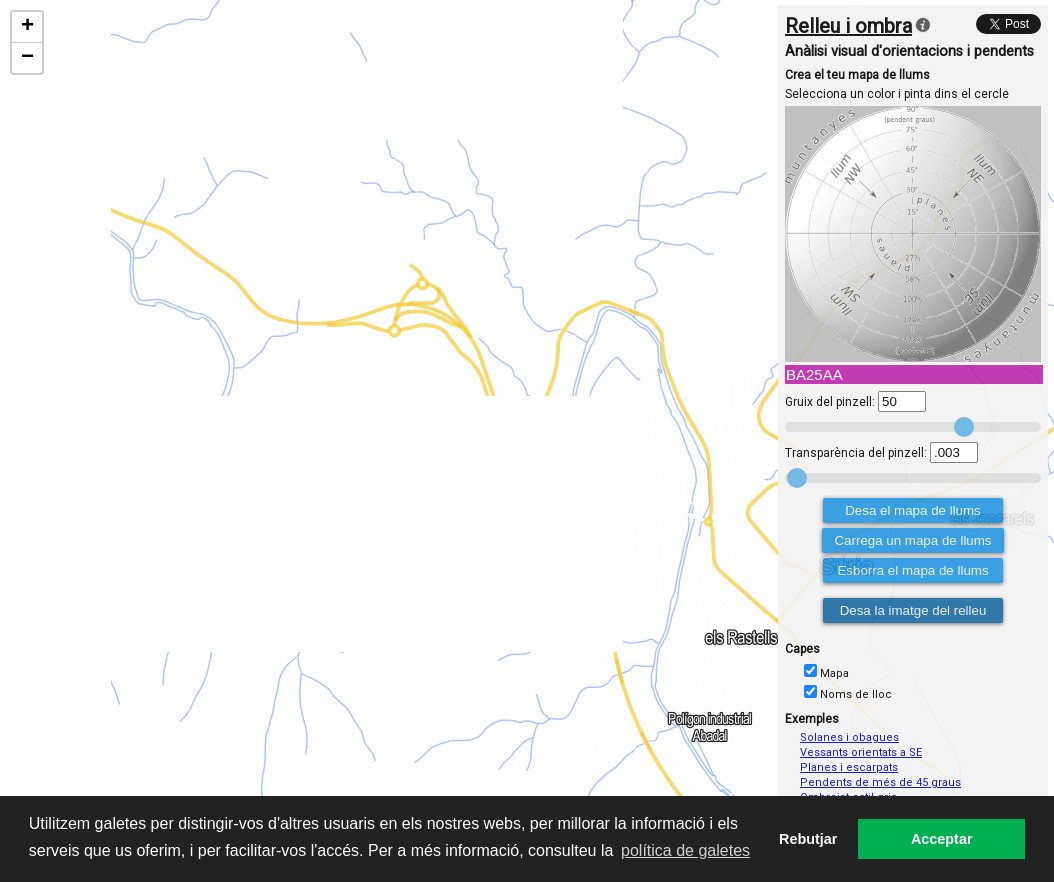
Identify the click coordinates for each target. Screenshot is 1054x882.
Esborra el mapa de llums (912, 570)
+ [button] (27, 27)
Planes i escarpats (849, 767)
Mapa (834, 673)
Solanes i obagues (849, 737)
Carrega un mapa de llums (912, 540)
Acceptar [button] (942, 839)
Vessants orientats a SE (861, 752)
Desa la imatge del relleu (913, 610)
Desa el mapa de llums (913, 510)
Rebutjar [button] (808, 839)
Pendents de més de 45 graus (880, 782)
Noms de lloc (856, 694)
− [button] (27, 58)
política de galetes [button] (685, 850)
